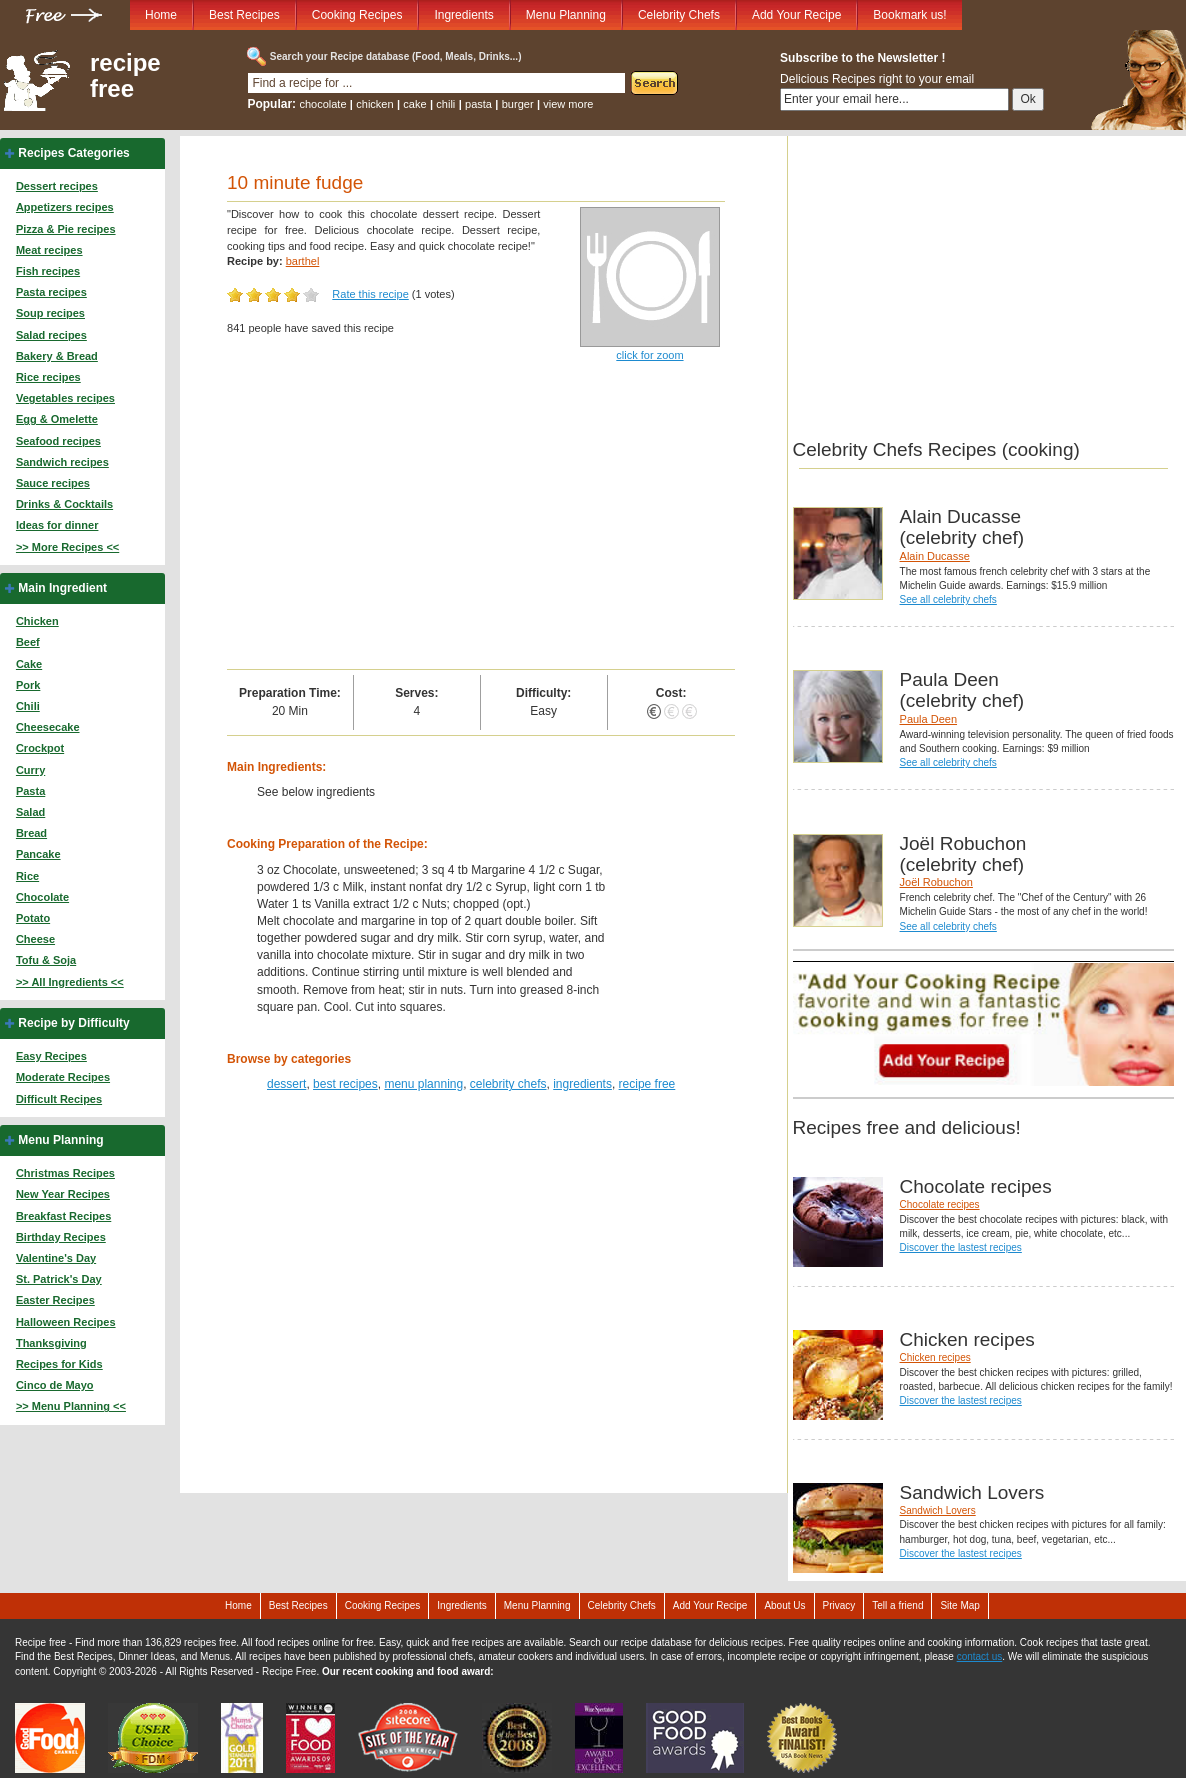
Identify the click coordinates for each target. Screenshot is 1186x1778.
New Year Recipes (63, 1194)
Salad (30, 812)
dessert (286, 1084)
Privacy (839, 1605)
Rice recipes (48, 377)
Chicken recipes (935, 1357)
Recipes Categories (73, 153)
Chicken (37, 621)
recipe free (125, 76)
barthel (303, 261)
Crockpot (40, 748)
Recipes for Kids (59, 1364)
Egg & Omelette (57, 419)
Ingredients (463, 15)
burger (518, 104)
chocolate (322, 104)
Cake (29, 664)
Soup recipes (50, 313)
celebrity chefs (508, 1084)
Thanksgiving (51, 1343)
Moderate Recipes (63, 1077)
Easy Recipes (51, 1056)
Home (161, 15)
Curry (30, 770)
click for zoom (649, 355)
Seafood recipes (58, 441)
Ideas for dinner (57, 525)
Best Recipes (244, 15)
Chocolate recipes (940, 1204)
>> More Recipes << (67, 547)
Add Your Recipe (796, 15)
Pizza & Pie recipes (66, 229)
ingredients (582, 1084)
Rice (27, 876)
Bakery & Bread (57, 356)
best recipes (345, 1084)
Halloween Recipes (66, 1322)
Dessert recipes (57, 186)
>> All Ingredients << (70, 982)
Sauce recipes (53, 483)
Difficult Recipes (59, 1099)
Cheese (35, 939)
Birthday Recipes (61, 1237)
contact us (980, 1656)
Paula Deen (929, 719)
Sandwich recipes (62, 462)
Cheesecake (48, 727)
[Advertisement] (481, 519)
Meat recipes (49, 250)
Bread (31, 833)
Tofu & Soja (46, 960)
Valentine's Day (56, 1258)
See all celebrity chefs (948, 599)
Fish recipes (48, 271)
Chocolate (42, 897)
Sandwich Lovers (938, 1510)
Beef (28, 642)
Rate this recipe (370, 294)
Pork (28, 685)
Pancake (38, 854)
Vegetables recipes (65, 398)
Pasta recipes (51, 292)
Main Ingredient (62, 588)
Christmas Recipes (65, 1173)
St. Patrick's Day (59, 1279)
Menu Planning (566, 15)
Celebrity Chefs (679, 15)
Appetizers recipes (65, 207)
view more (568, 104)
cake (414, 104)
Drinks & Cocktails (64, 504)
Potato (33, 918)
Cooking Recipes (357, 15)
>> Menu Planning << (71, 1406)
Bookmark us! (909, 15)
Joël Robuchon (936, 882)
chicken (374, 104)
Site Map (959, 1605)
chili (445, 104)
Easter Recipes (55, 1300)
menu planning (423, 1084)
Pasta (30, 791)
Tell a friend (897, 1605)
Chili (28, 706)
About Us (784, 1605)
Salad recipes (51, 335)
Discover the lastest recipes (961, 1247)
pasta (478, 104)
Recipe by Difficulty (73, 1023)
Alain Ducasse (935, 556)
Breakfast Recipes (63, 1216)
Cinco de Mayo (55, 1385)
